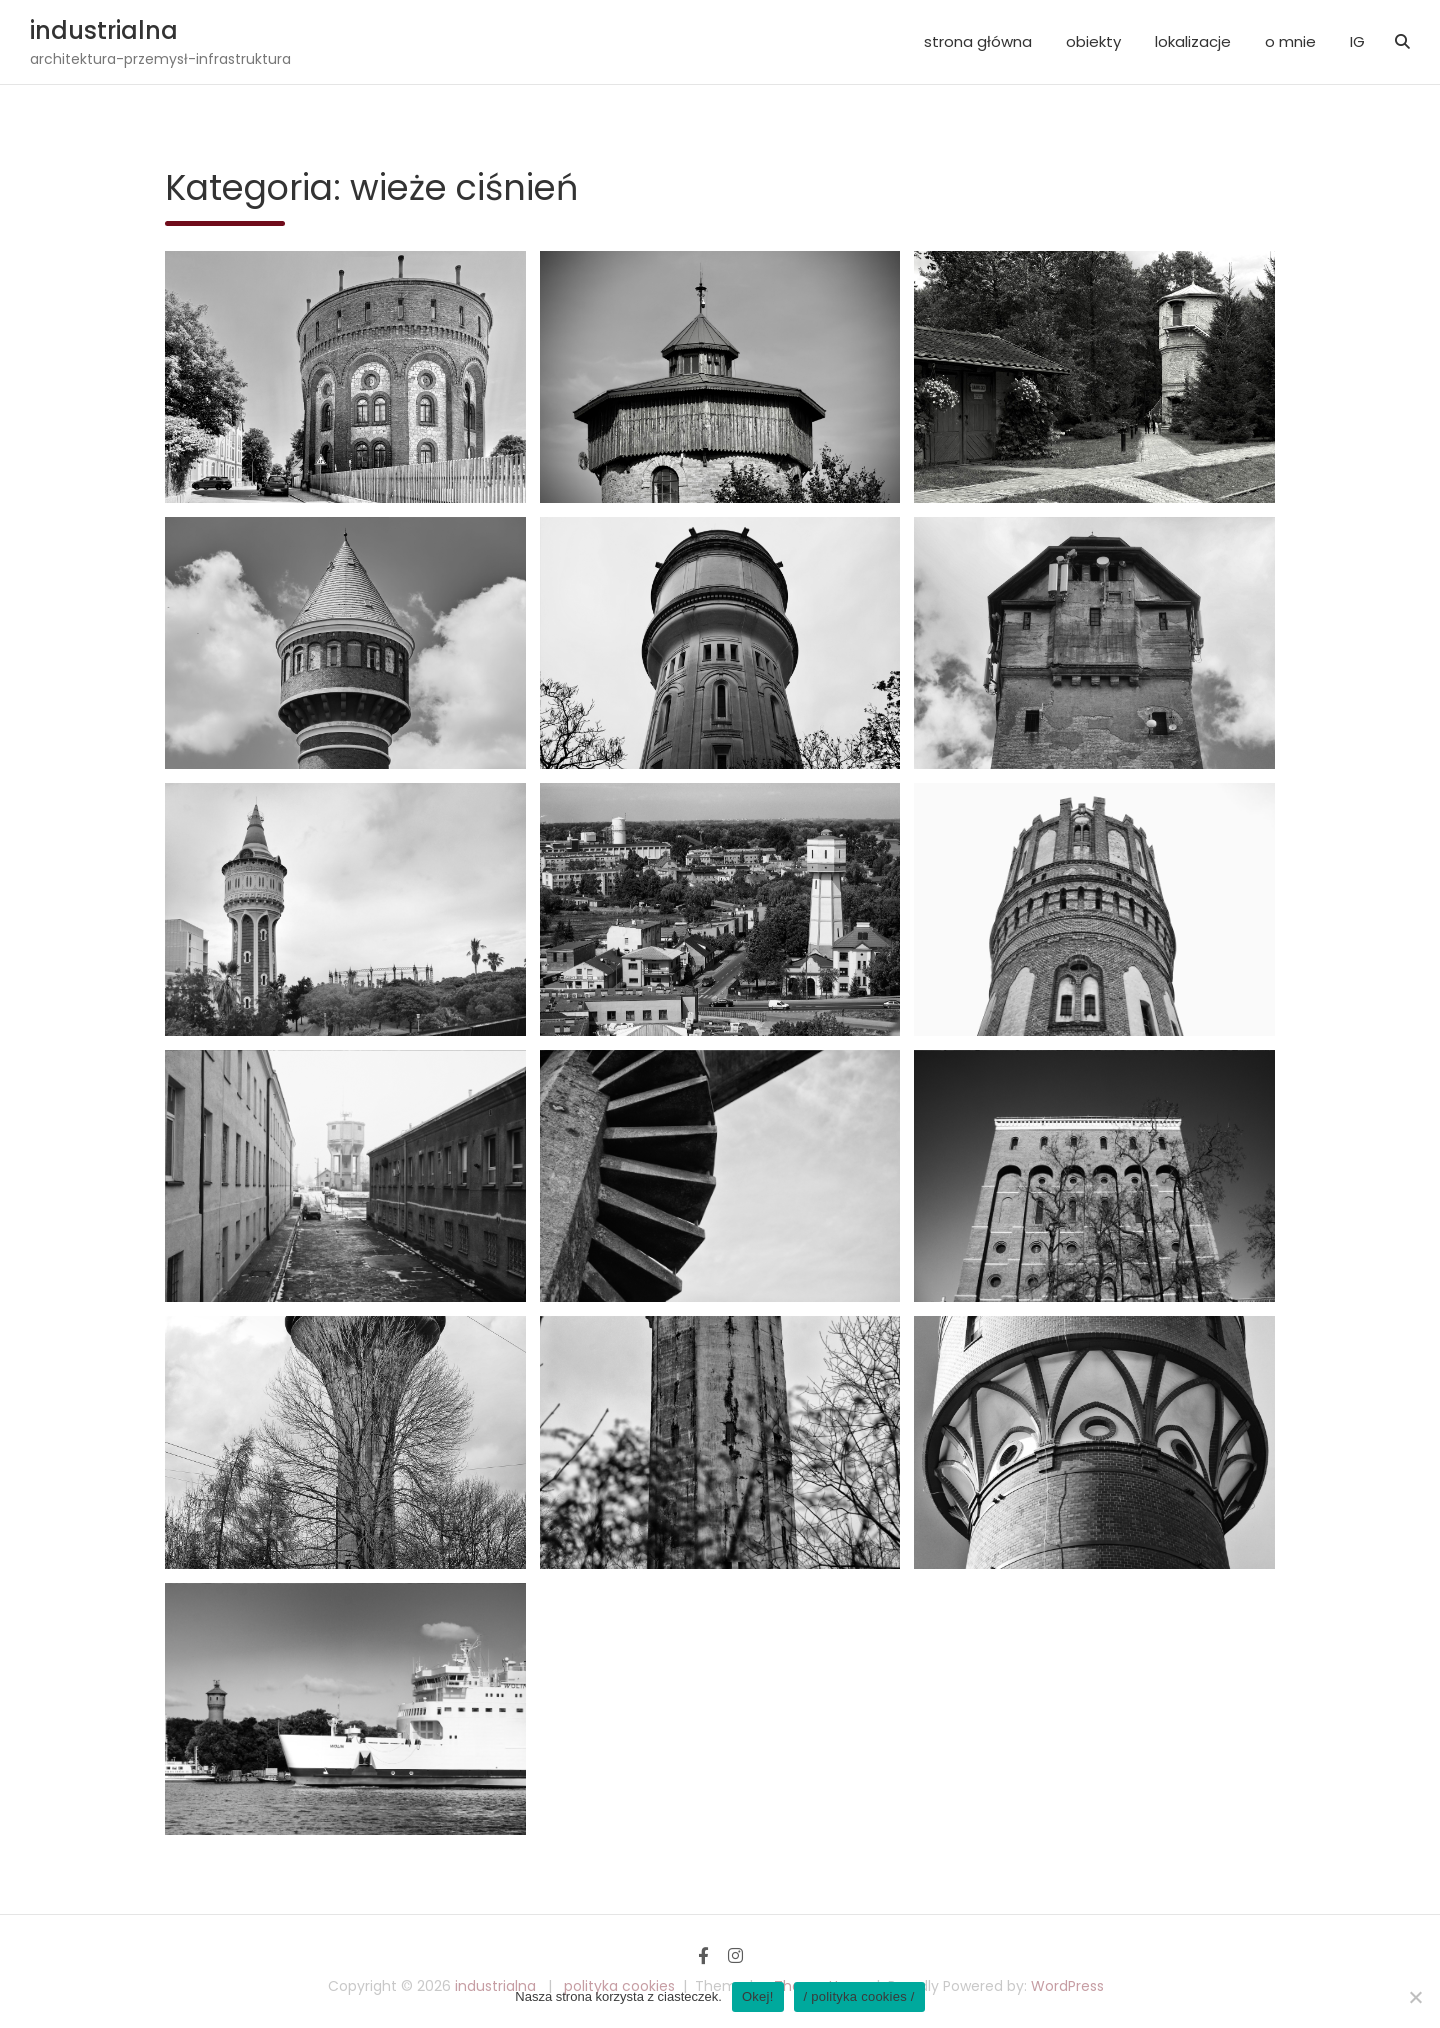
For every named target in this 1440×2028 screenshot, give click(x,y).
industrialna (104, 30)
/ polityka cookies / (859, 1996)
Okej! (758, 1996)
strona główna (978, 41)
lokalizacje (1193, 41)
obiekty (1093, 41)
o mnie (1290, 41)
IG (1357, 41)
